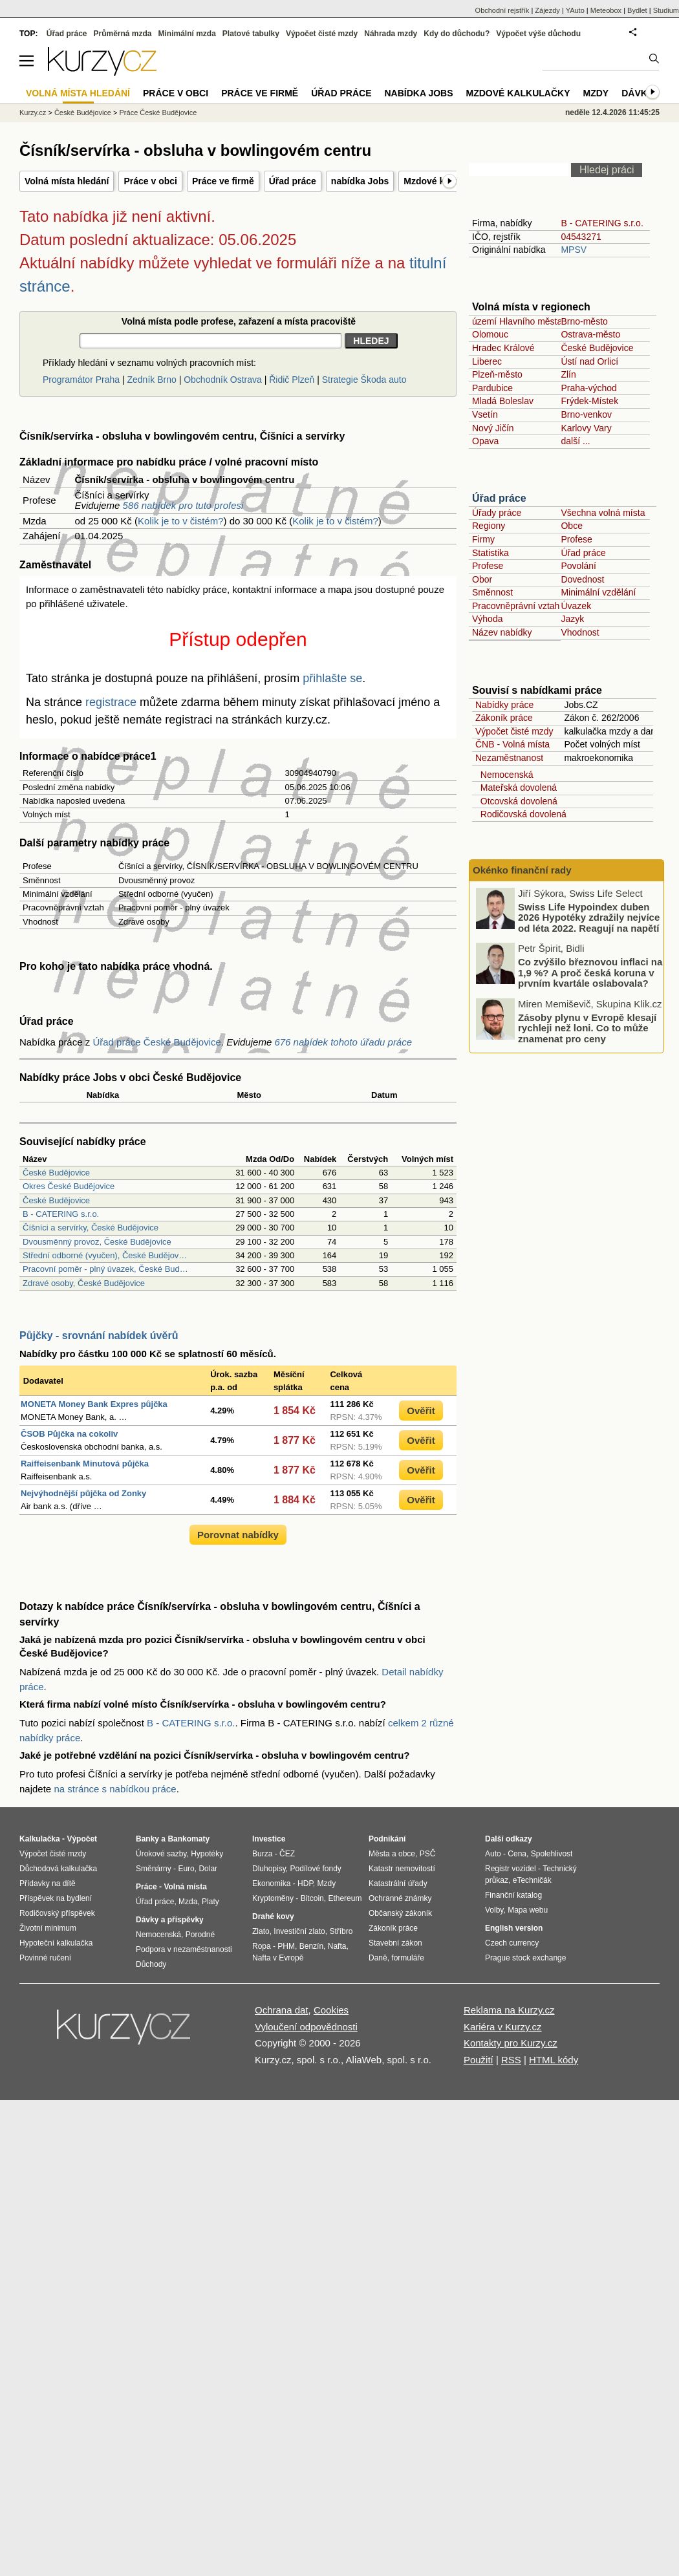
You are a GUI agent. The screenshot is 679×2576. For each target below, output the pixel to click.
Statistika (490, 553)
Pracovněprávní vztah (515, 606)
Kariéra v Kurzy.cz (503, 2026)
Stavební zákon (395, 1943)
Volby (494, 1910)
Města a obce (392, 1853)
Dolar (208, 1868)
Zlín (568, 374)
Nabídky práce (504, 705)
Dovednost (582, 579)
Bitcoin (312, 1898)
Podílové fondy (315, 1868)
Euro (186, 1868)
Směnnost (492, 592)
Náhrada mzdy (390, 33)
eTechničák (532, 1880)
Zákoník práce (504, 718)
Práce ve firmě (223, 181)
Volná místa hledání (67, 181)
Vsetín (485, 414)
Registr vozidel (510, 1868)
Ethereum (344, 1898)
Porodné (200, 1934)
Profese (576, 539)
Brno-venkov (586, 414)
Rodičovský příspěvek (57, 1913)
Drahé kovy (273, 1916)
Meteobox (605, 10)
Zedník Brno (151, 379)
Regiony (488, 526)
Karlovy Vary (586, 428)
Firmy (483, 539)
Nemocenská (504, 774)
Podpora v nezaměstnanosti (184, 1949)
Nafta (337, 1946)
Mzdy (596, 93)
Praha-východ (588, 388)
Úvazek (576, 606)
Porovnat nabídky (238, 1534)
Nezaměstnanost (509, 758)
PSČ (428, 1853)
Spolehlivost (552, 1853)
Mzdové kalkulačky (518, 93)
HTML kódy (553, 2059)
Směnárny (153, 1868)
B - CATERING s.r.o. (61, 1214)
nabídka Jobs (360, 181)
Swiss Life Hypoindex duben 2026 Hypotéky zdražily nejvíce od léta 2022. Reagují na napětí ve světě (589, 977)
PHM (286, 1946)
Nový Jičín (493, 428)
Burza (262, 1853)
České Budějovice (56, 1172)
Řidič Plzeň (291, 379)
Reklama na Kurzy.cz (509, 2009)
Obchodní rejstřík (502, 10)
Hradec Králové (503, 348)
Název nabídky (502, 632)
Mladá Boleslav (503, 401)
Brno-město (584, 321)
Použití (478, 2059)
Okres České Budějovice (68, 1186)
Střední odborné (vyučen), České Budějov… (105, 1255)
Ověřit (421, 1410)
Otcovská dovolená (516, 801)
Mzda (187, 1901)
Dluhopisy (269, 1868)
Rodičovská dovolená (520, 814)
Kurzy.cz (32, 112)
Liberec (487, 361)
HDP (305, 1883)
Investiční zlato (299, 1931)
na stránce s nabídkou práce (115, 1788)
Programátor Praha (81, 379)
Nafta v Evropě (277, 1957)
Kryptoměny (273, 1898)
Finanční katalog (513, 1895)
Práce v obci (150, 181)
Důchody (151, 1964)
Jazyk (572, 619)
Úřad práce (292, 181)
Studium (666, 10)
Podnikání (387, 1838)
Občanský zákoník (400, 1913)
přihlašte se (332, 678)
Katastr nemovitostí (402, 1868)
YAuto (575, 10)
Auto (493, 1853)
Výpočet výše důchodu (538, 33)
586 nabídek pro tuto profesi (183, 505)
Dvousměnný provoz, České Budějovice (97, 1242)
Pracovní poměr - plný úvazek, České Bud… (105, 1269)
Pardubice (492, 388)
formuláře (407, 1957)
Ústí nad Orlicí (589, 361)
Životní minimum (47, 1928)
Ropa (261, 1946)
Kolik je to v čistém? (181, 520)
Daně (378, 1957)
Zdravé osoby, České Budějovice (84, 1283)
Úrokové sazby (161, 1853)
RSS (511, 2059)
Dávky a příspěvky (170, 1919)
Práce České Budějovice (158, 112)
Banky (147, 1838)
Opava (485, 441)
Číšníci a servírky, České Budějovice (90, 1227)
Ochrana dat (281, 2009)
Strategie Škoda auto (364, 379)
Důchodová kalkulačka (58, 1868)
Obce (571, 526)
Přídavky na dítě (47, 1883)
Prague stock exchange (525, 1957)
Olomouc (490, 334)
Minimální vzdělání (598, 592)
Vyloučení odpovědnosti (306, 2026)
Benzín (311, 1946)
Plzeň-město (497, 374)
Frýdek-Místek (589, 401)
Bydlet (637, 10)
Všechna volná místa (603, 513)
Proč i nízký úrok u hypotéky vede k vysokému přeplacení (583, 911)
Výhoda (487, 619)
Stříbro (340, 1931)
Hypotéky (207, 1853)
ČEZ (287, 1853)
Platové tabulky (250, 33)
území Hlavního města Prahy (530, 321)
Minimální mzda (187, 33)
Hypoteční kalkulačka (55, 1943)
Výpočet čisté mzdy (514, 731)
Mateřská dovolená (516, 787)
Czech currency (512, 1943)
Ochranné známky (400, 1898)
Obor (482, 579)
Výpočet (82, 1838)
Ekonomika (271, 1883)
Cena (517, 1853)
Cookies (331, 2009)
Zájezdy (547, 10)
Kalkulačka (39, 1838)
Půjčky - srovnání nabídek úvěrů (98, 1335)
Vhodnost (580, 632)
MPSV (574, 249)
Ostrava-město (590, 334)
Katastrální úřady (398, 1883)
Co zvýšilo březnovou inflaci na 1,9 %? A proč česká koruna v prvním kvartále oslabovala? (590, 1027)
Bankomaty (188, 1838)
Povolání (578, 566)
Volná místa (185, 1886)
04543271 (581, 236)
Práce (146, 1886)
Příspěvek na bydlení (55, 1898)
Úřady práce (496, 513)
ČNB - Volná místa (512, 744)
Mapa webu (528, 1910)
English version (514, 1928)
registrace (110, 702)
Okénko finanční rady (522, 869)
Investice (268, 1838)
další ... (575, 441)
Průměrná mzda (122, 33)
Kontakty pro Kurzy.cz (510, 2042)
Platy (210, 1901)
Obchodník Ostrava (223, 379)
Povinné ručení (45, 1957)
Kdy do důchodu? (457, 33)
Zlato (261, 1931)
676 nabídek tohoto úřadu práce (343, 1041)
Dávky (637, 93)
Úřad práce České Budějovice (156, 1041)
